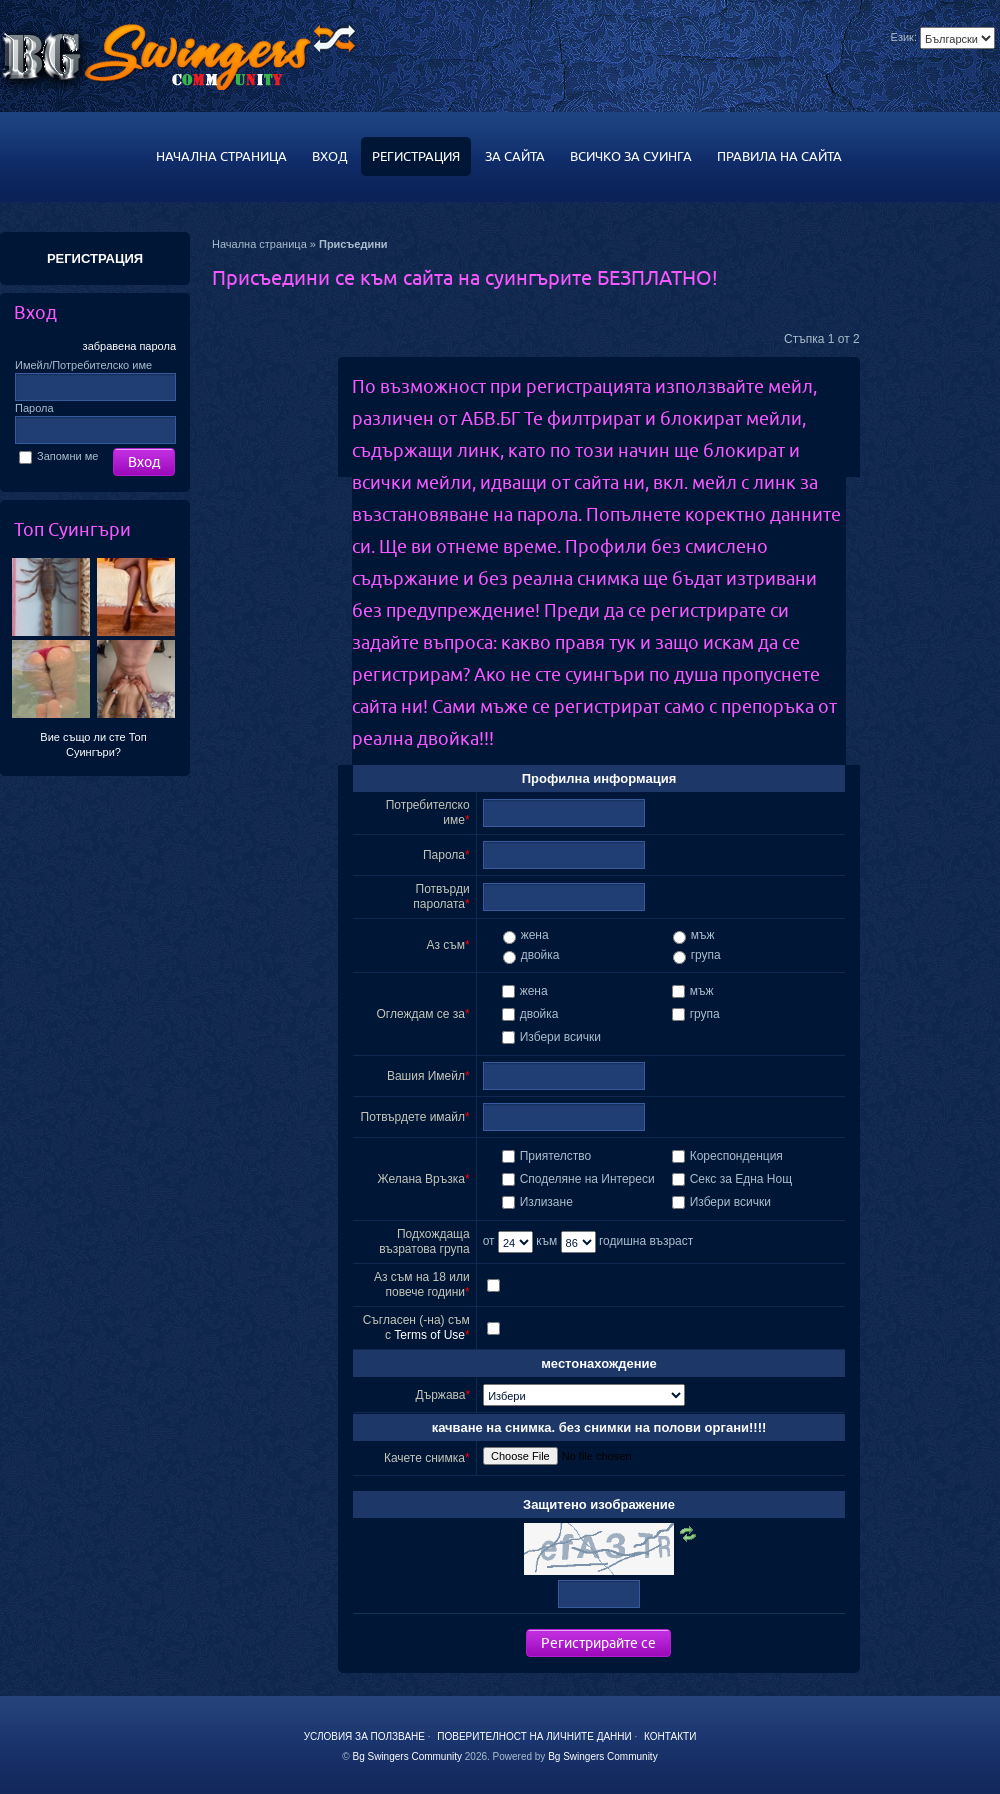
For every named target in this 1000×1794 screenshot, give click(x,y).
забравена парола (129, 346)
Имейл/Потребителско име (83, 365)
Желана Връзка (421, 1179)
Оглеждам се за (421, 1014)
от (508, 1241)
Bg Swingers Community (407, 1756)
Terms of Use (429, 1335)
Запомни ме (58, 456)
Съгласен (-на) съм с (416, 1327)
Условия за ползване (364, 1736)
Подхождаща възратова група (424, 1241)
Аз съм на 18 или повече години (422, 1284)
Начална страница (259, 244)
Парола (34, 408)
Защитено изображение (599, 1504)
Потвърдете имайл (413, 1117)
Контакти (670, 1736)
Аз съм (445, 945)
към (565, 1241)
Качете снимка (424, 1458)
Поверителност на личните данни (534, 1736)
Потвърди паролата (441, 896)
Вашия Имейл (426, 1076)
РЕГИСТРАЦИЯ (95, 258)
